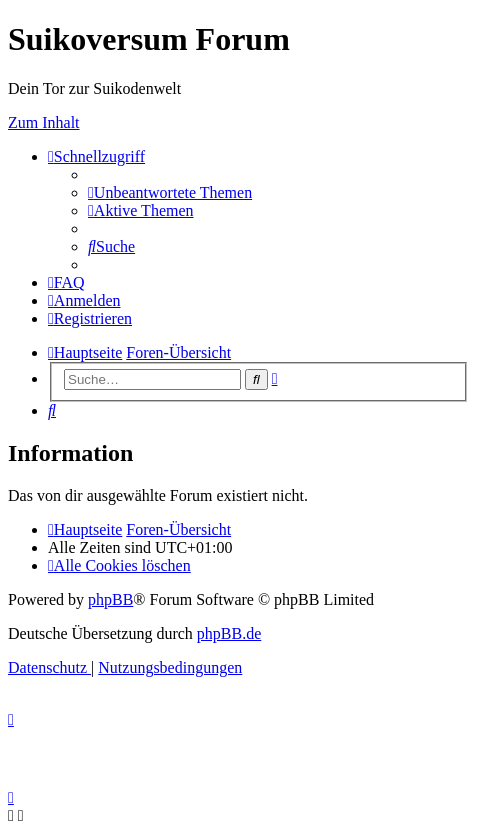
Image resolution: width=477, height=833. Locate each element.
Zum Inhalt (44, 122)
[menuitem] (170, 192)
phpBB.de (229, 633)
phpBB (110, 599)
